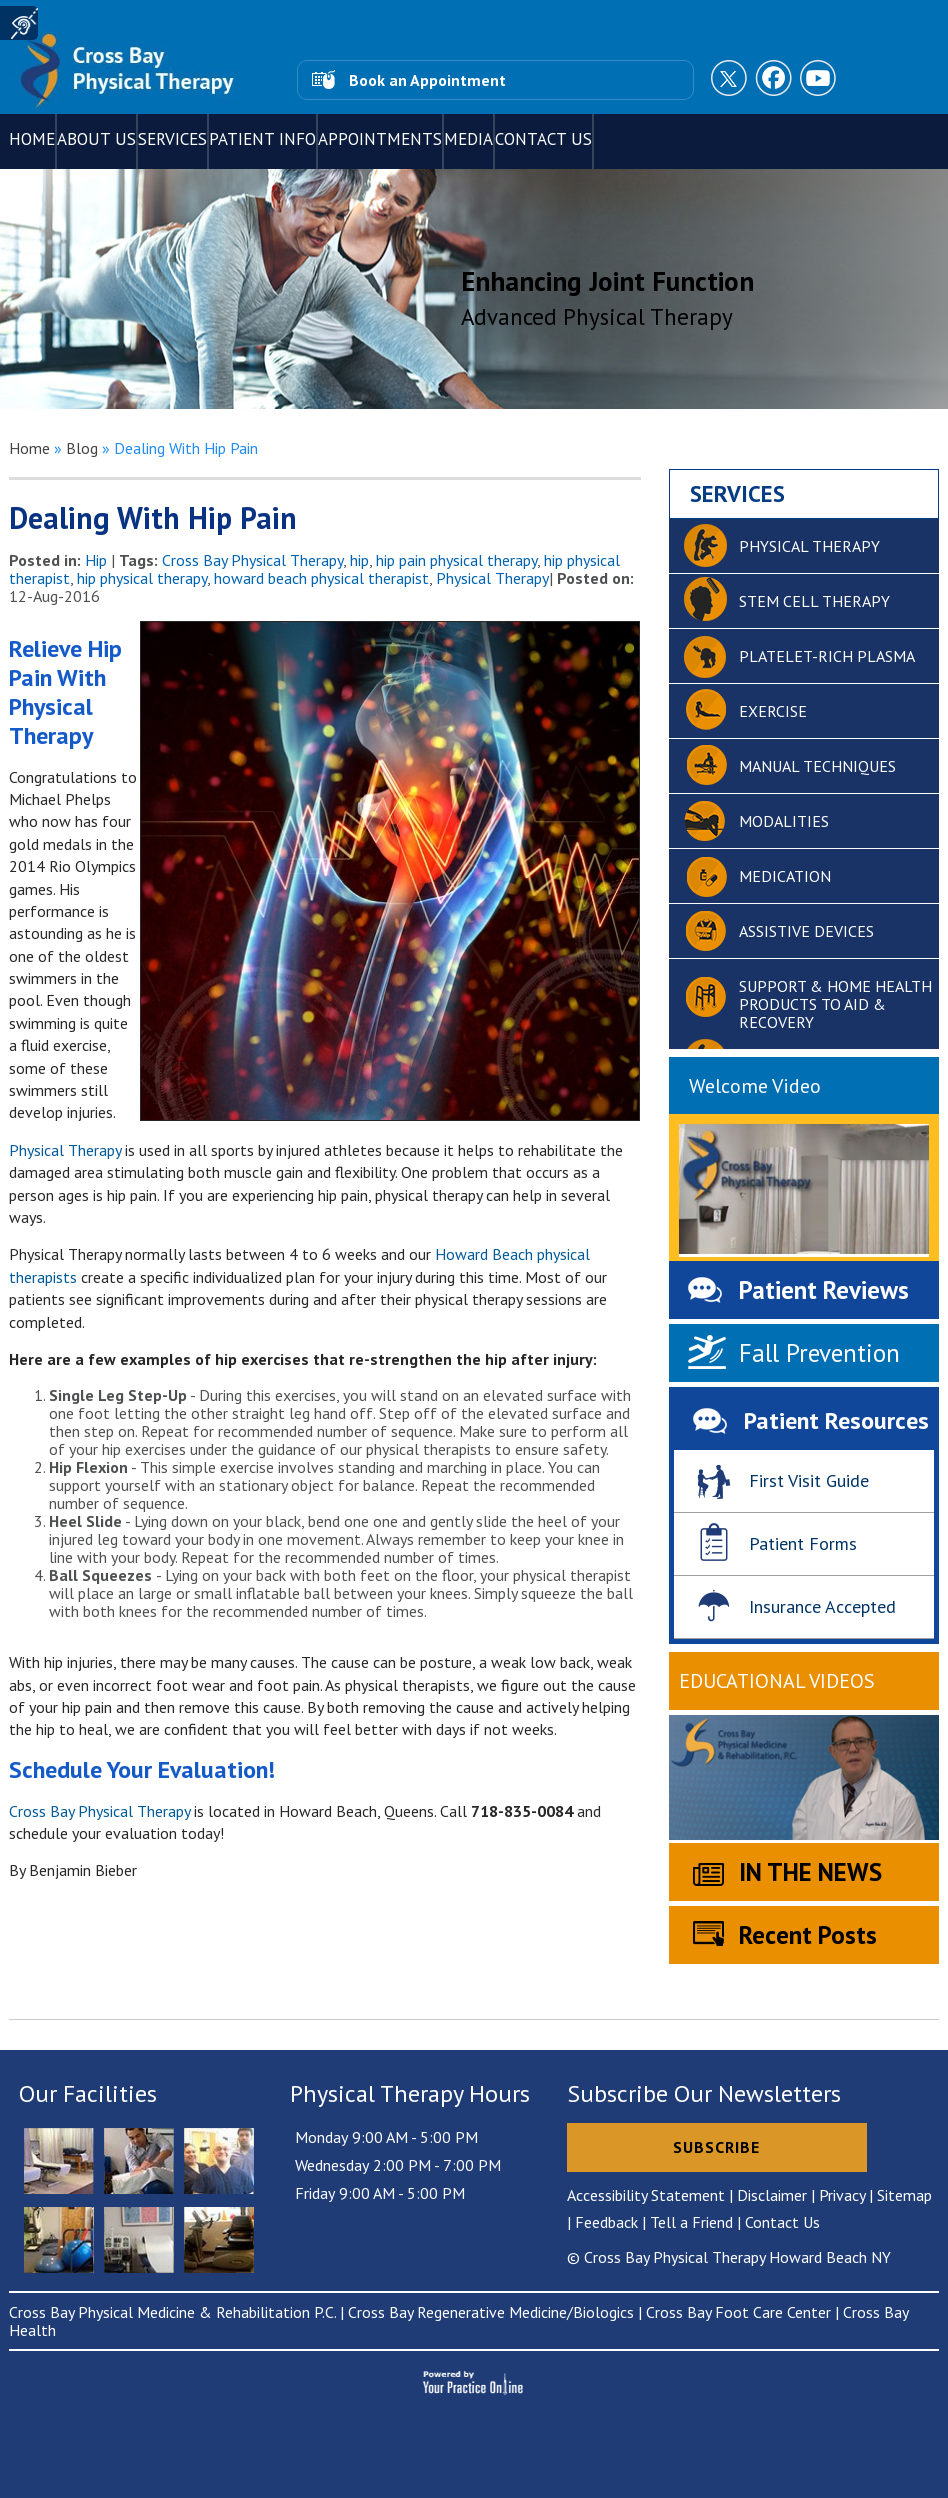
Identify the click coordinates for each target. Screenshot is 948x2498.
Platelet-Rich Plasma (827, 656)
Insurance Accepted (822, 1606)
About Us (96, 139)
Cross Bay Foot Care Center (738, 2312)
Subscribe (716, 2147)
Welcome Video (755, 1086)
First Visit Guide (809, 1480)
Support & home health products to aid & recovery (835, 1004)
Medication (785, 876)
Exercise (773, 711)
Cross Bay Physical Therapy (252, 560)
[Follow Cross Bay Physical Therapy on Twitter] (731, 80)
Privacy (842, 2195)
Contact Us (543, 139)
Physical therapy (809, 546)
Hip (96, 560)
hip (359, 560)
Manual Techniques (817, 766)
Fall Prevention (819, 1353)
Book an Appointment (427, 80)
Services (172, 139)
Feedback (606, 2222)
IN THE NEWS (810, 1872)
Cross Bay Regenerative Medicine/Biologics (491, 2312)
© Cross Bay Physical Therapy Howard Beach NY (729, 2257)
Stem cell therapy (814, 601)
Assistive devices (806, 931)
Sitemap (904, 2195)
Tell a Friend (691, 2222)
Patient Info (262, 139)
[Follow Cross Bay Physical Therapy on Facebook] (775, 80)
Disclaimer (772, 2195)
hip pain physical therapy (456, 560)
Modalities (784, 821)
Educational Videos (777, 1681)
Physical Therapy (492, 578)
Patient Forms (803, 1543)
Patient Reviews (824, 1290)
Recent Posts (808, 1935)
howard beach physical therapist (321, 578)
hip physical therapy (142, 578)
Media (468, 139)
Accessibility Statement (646, 2195)
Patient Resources (836, 1420)
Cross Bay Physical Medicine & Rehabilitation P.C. (172, 2312)
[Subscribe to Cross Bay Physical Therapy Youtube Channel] (819, 80)
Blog (82, 448)
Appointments (380, 139)
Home (32, 139)
